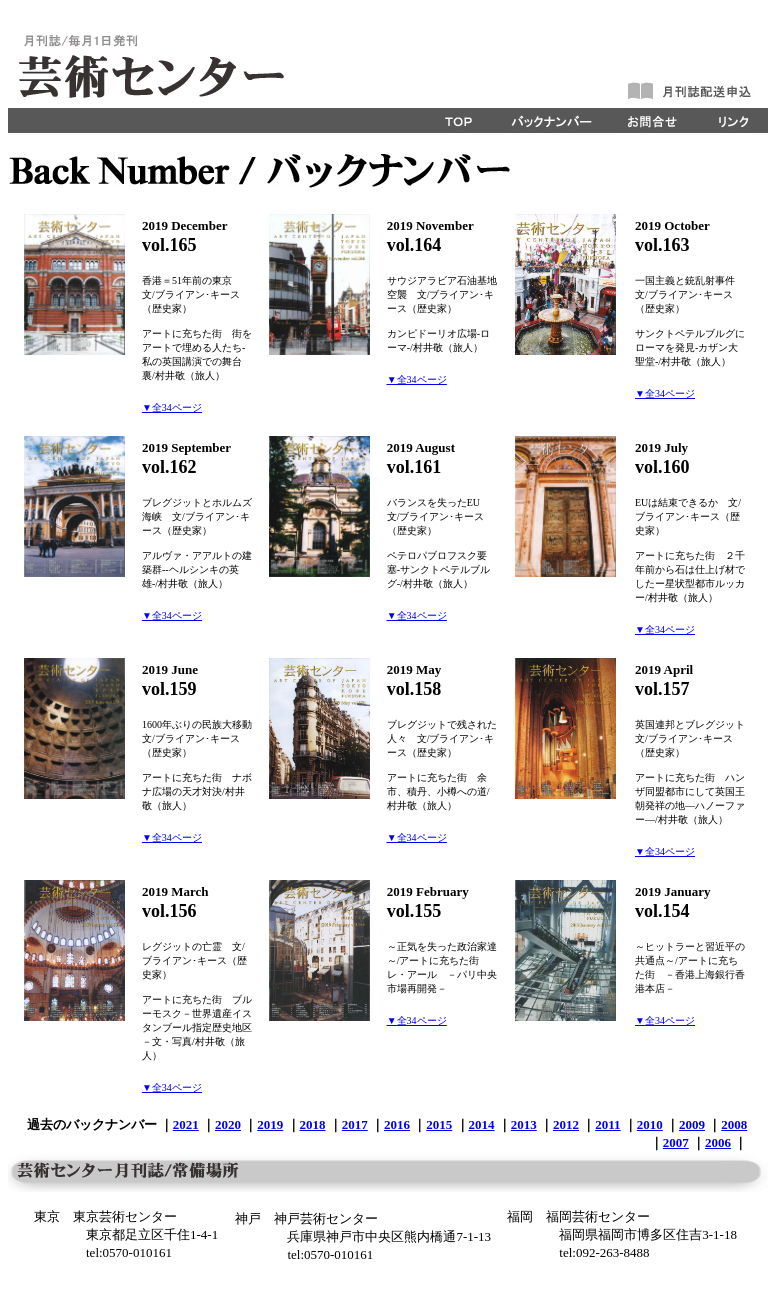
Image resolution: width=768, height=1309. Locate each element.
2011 (607, 1124)
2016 (397, 1124)
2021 (186, 1124)
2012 (566, 1124)
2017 (355, 1124)
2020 (228, 1124)
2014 (482, 1124)
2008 (734, 1124)
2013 (524, 1124)
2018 (313, 1124)
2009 (692, 1124)
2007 (676, 1142)
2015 (439, 1124)
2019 (270, 1124)
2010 (650, 1124)
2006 (718, 1142)
